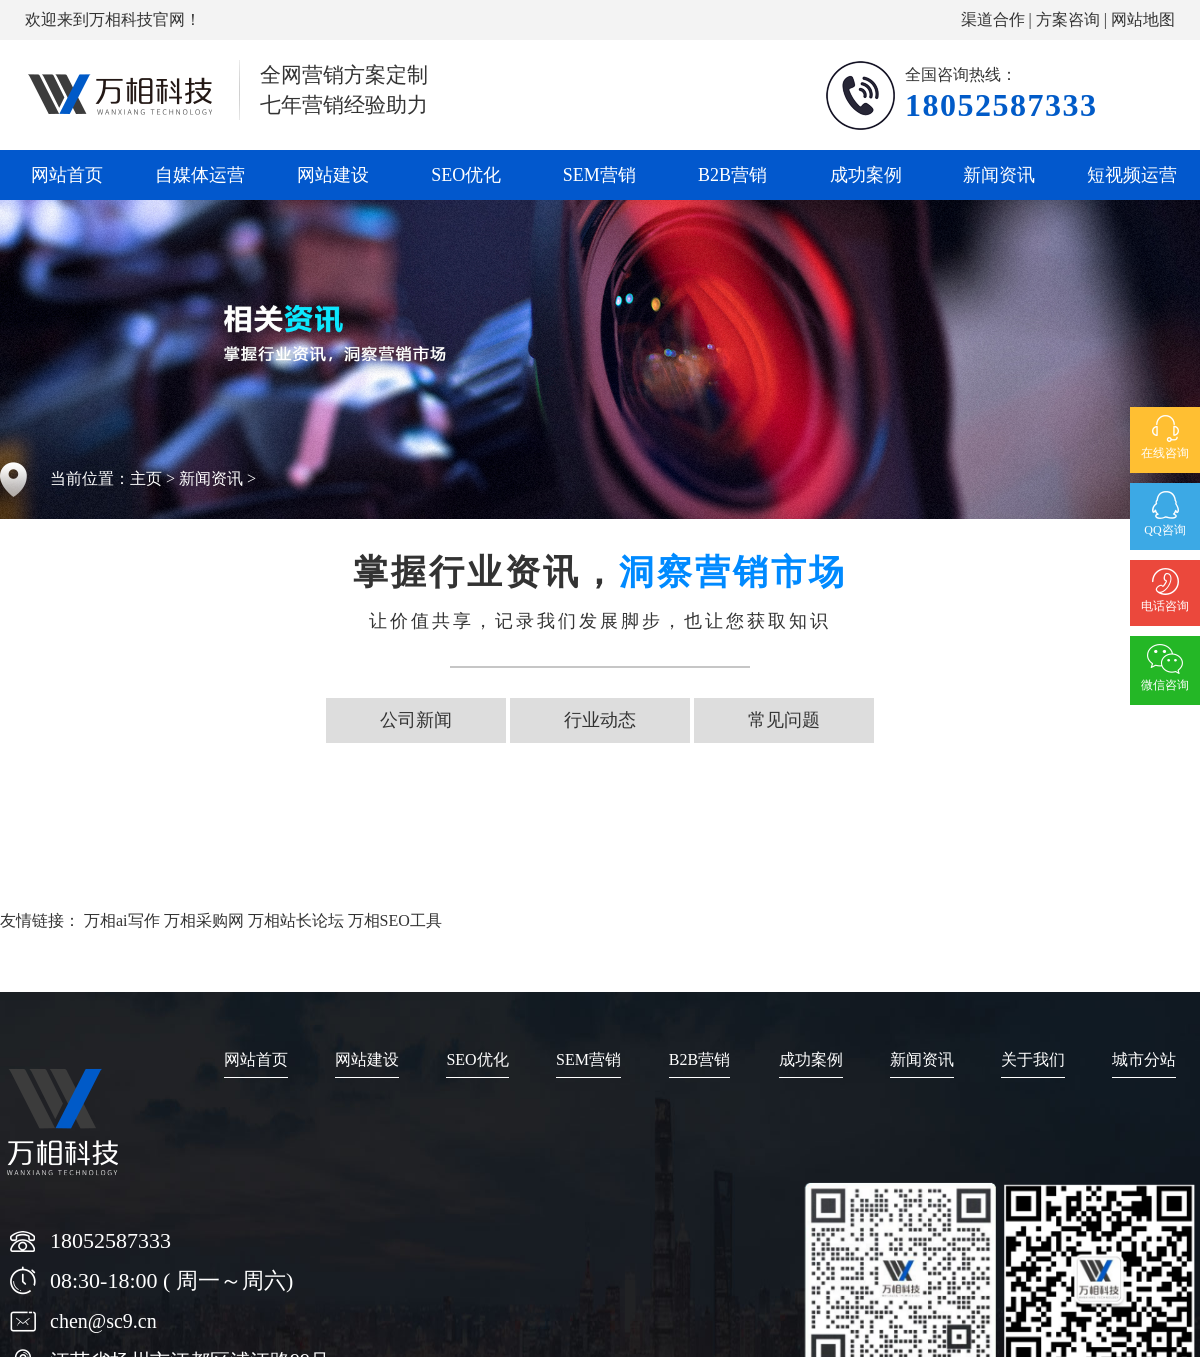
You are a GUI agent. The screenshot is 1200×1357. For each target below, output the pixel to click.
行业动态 (600, 720)
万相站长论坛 (296, 920)
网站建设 (333, 175)
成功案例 (866, 175)
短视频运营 (1132, 175)
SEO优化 (466, 175)
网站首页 (67, 175)
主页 (146, 478)
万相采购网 (204, 920)
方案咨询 (1068, 19)
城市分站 (1144, 1059)
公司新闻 (416, 720)
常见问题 (784, 720)
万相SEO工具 (395, 920)
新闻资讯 (999, 175)
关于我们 (1033, 1059)
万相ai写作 (122, 920)
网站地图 (1143, 19)
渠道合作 (993, 19)
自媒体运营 (200, 175)
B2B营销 (732, 175)
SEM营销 (599, 175)
